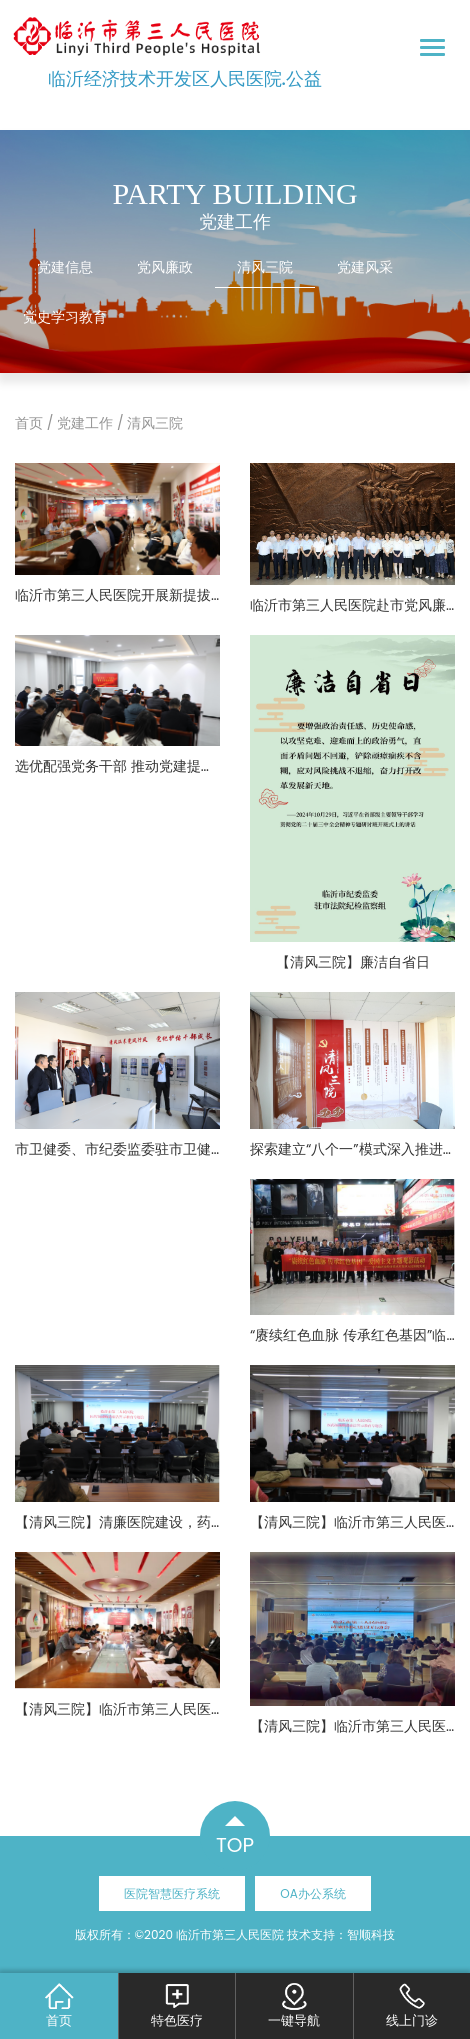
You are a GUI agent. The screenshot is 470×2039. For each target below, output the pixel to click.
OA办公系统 (313, 1893)
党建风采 (365, 267)
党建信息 (65, 267)
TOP (235, 1845)
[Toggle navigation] (432, 47)
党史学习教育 (65, 317)
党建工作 (85, 423)
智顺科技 (371, 1934)
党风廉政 (165, 267)
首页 (29, 423)
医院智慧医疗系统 (172, 1893)
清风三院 (265, 267)
